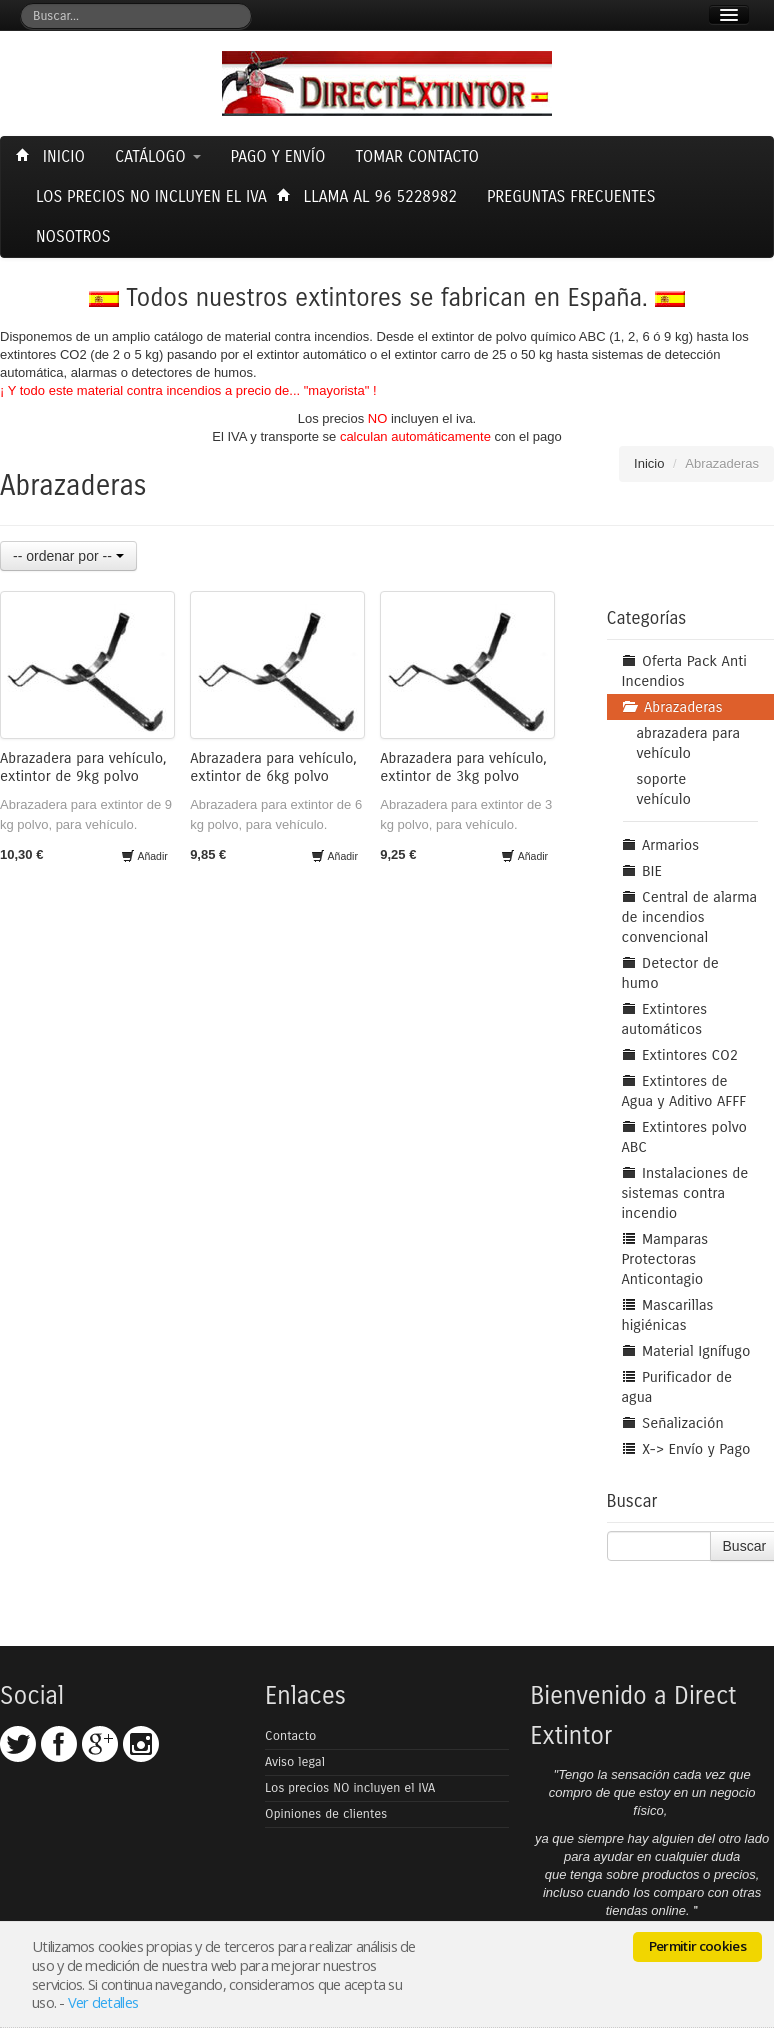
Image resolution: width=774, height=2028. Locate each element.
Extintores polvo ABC (684, 1137)
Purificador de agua (677, 1387)
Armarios (661, 845)
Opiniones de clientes (326, 1814)
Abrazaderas (672, 707)
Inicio (53, 156)
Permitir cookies (697, 1946)
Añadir (144, 856)
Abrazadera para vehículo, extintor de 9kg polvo (83, 767)
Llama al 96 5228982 (369, 196)
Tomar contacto (417, 156)
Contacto (290, 1736)
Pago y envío (278, 156)
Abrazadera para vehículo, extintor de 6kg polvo (273, 767)
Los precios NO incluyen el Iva (151, 196)
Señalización (673, 1423)
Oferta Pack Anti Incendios (684, 671)
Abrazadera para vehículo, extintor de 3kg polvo (463, 767)
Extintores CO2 (680, 1055)
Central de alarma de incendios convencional (690, 917)
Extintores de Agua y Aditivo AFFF (684, 1091)
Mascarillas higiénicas (668, 1315)
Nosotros (73, 236)
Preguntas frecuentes (571, 196)
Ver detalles (103, 2002)
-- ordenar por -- (68, 556)
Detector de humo (670, 973)
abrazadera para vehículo (689, 743)
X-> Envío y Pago (686, 1449)
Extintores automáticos (664, 1019)
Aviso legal (295, 1762)
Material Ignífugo (686, 1351)
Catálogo (158, 156)
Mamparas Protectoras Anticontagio (665, 1259)
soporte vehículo (664, 789)
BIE (642, 871)
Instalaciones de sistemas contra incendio (685, 1193)
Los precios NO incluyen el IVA (350, 1788)
